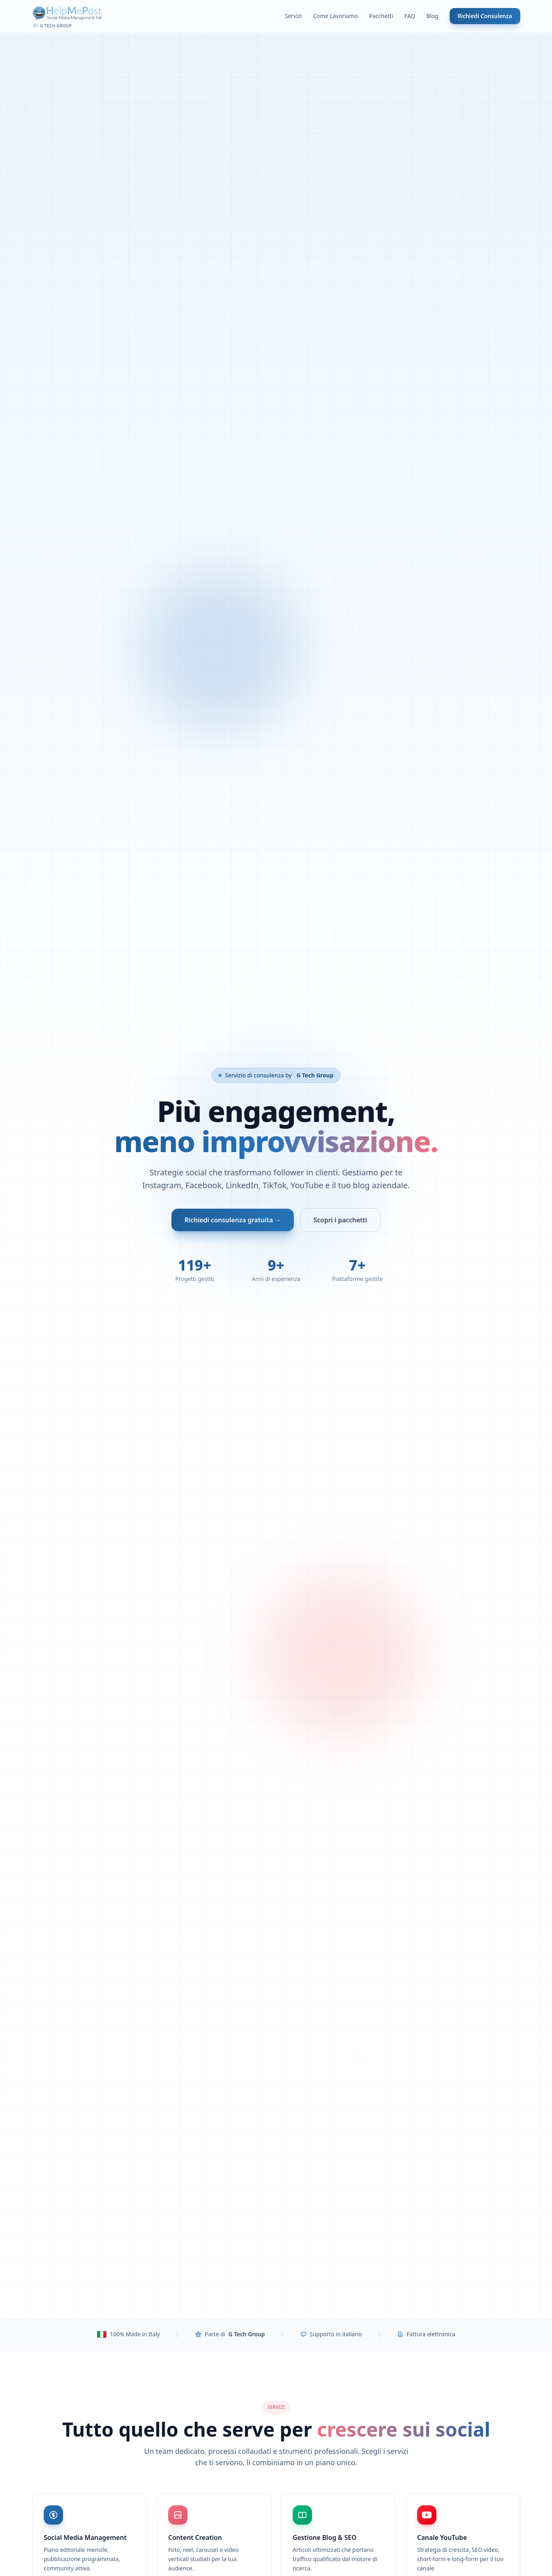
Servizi (293, 16)
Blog (432, 16)
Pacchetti (381, 16)
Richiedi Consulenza (485, 16)
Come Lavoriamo (335, 16)
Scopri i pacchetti (340, 1220)
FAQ (409, 16)
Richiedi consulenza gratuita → (232, 1220)
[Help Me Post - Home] (67, 16)
